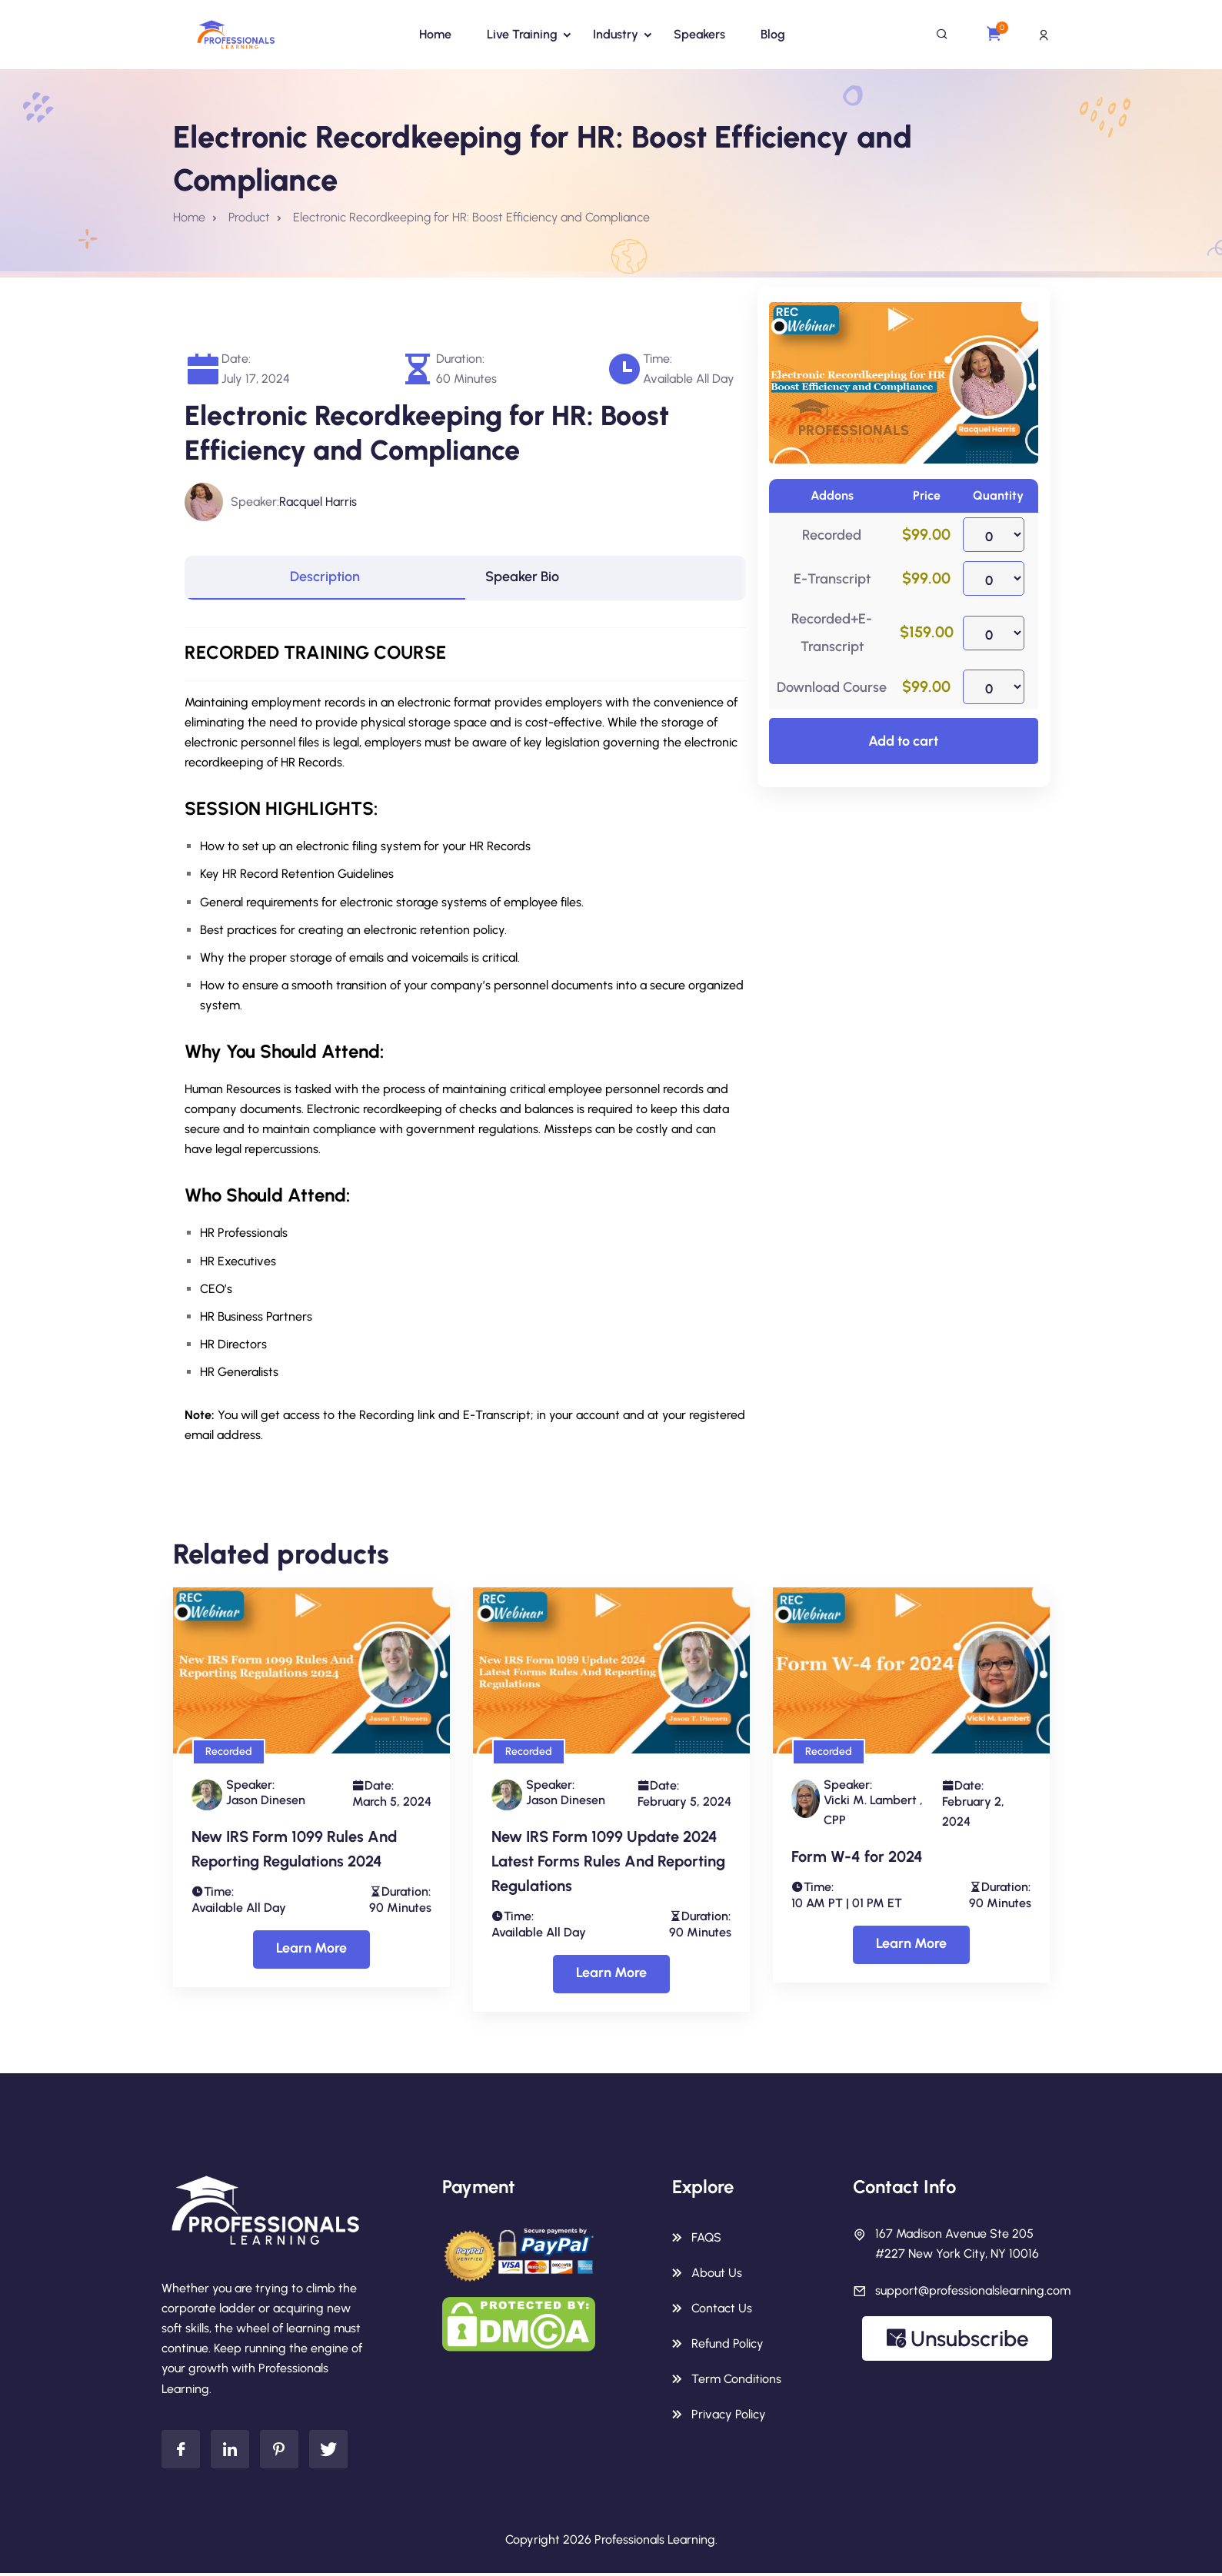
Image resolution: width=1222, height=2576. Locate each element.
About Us (716, 2276)
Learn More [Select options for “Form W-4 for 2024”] (911, 1946)
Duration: (460, 358)
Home (435, 34)
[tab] (325, 579)
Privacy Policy (728, 2417)
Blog (773, 34)
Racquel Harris (318, 501)
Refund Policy (727, 2346)
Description (325, 578)
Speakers (699, 34)
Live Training (522, 34)
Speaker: (255, 501)
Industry (615, 34)
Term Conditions (736, 2382)
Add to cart (903, 741)
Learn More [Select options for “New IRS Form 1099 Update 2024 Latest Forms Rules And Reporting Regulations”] (611, 1975)
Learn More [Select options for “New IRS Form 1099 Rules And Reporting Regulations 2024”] (311, 1951)
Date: (236, 358)
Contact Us (721, 2311)
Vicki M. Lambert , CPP (873, 1813)
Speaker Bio (529, 578)
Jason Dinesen (265, 1803)
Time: (657, 358)
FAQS (706, 2240)
